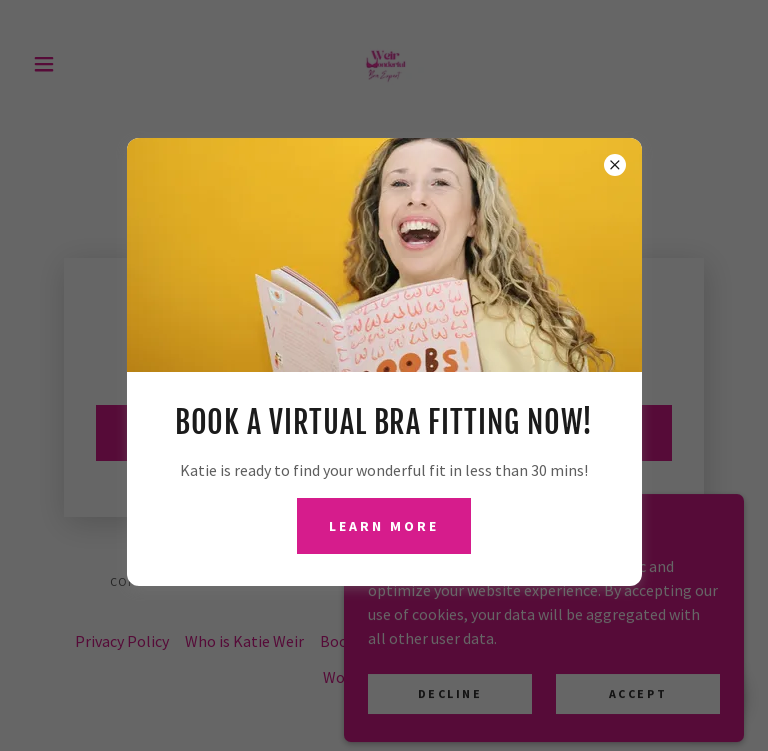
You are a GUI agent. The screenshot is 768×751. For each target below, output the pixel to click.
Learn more (384, 526)
